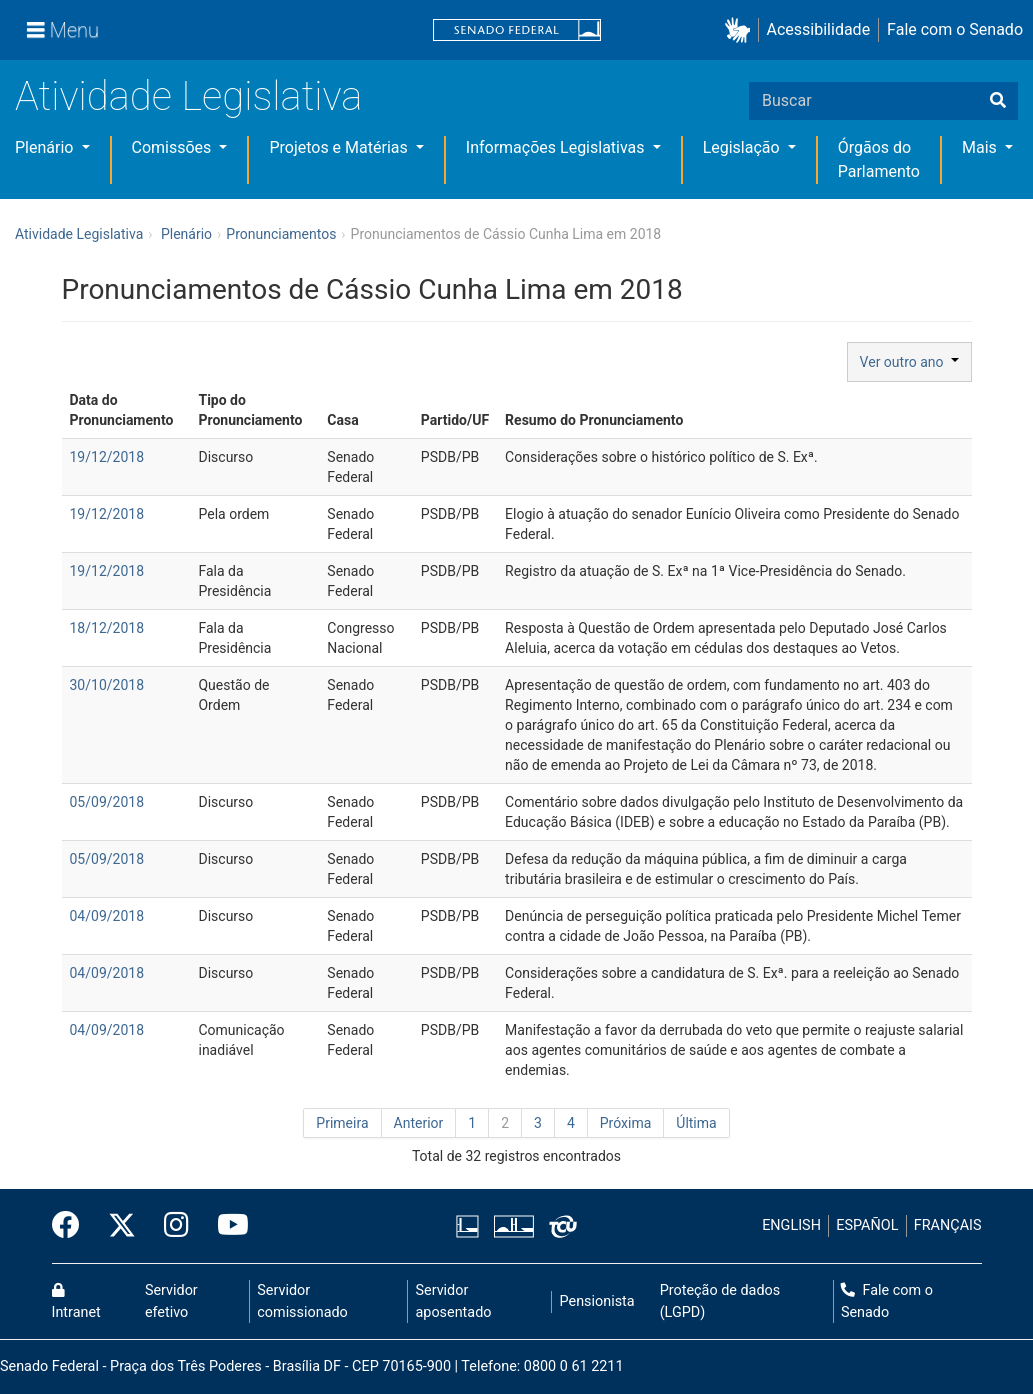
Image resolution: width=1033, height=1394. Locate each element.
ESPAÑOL (867, 1225)
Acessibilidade (819, 29)
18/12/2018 (107, 628)
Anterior (419, 1123)
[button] (741, 30)
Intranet (76, 1302)
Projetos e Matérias (340, 147)
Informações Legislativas (557, 147)
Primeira (342, 1123)
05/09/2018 (107, 802)
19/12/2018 (107, 457)
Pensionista (597, 1301)
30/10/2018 (107, 685)
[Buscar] (998, 101)
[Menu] (63, 30)
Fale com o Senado (955, 29)
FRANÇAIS (948, 1225)
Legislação (743, 147)
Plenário (46, 147)
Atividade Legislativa (188, 96)
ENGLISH (791, 1225)
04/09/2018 (107, 916)
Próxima (626, 1123)
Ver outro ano (909, 362)
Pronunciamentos (281, 234)
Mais (981, 147)
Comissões (174, 147)
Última (696, 1123)
